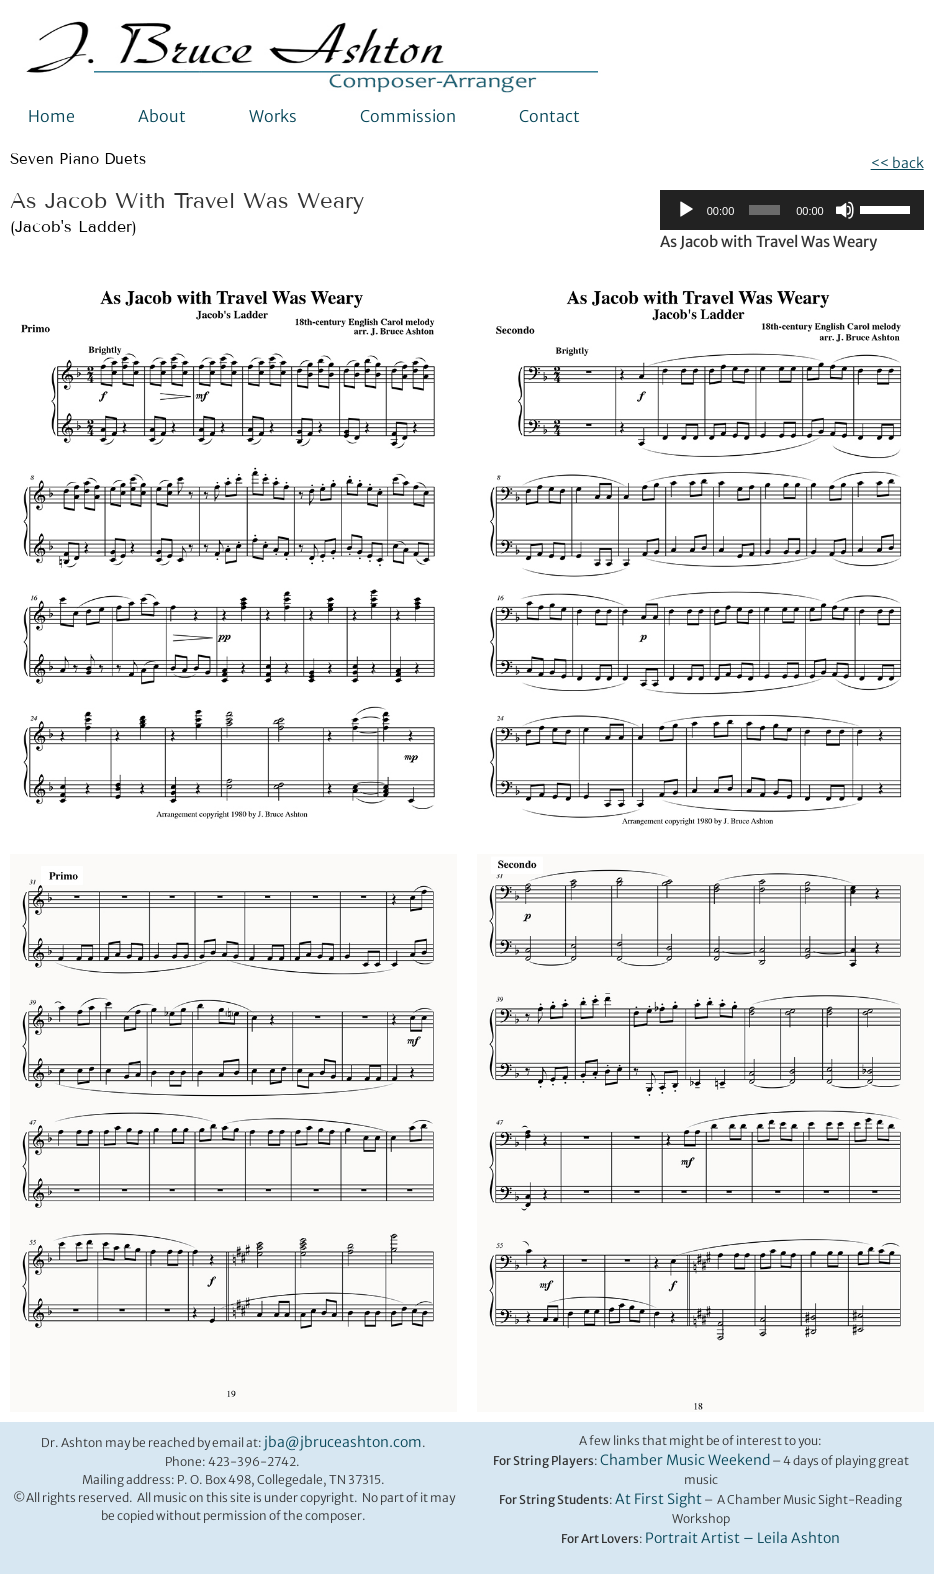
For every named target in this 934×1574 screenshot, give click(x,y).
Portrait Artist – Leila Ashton (742, 1538)
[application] (792, 210)
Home (51, 116)
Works (273, 116)
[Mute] (845, 210)
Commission (408, 116)
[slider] (764, 210)
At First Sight (658, 1499)
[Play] (686, 210)
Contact (549, 116)
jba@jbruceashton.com (343, 1442)
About (162, 116)
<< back (897, 163)
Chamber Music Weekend (685, 1460)
